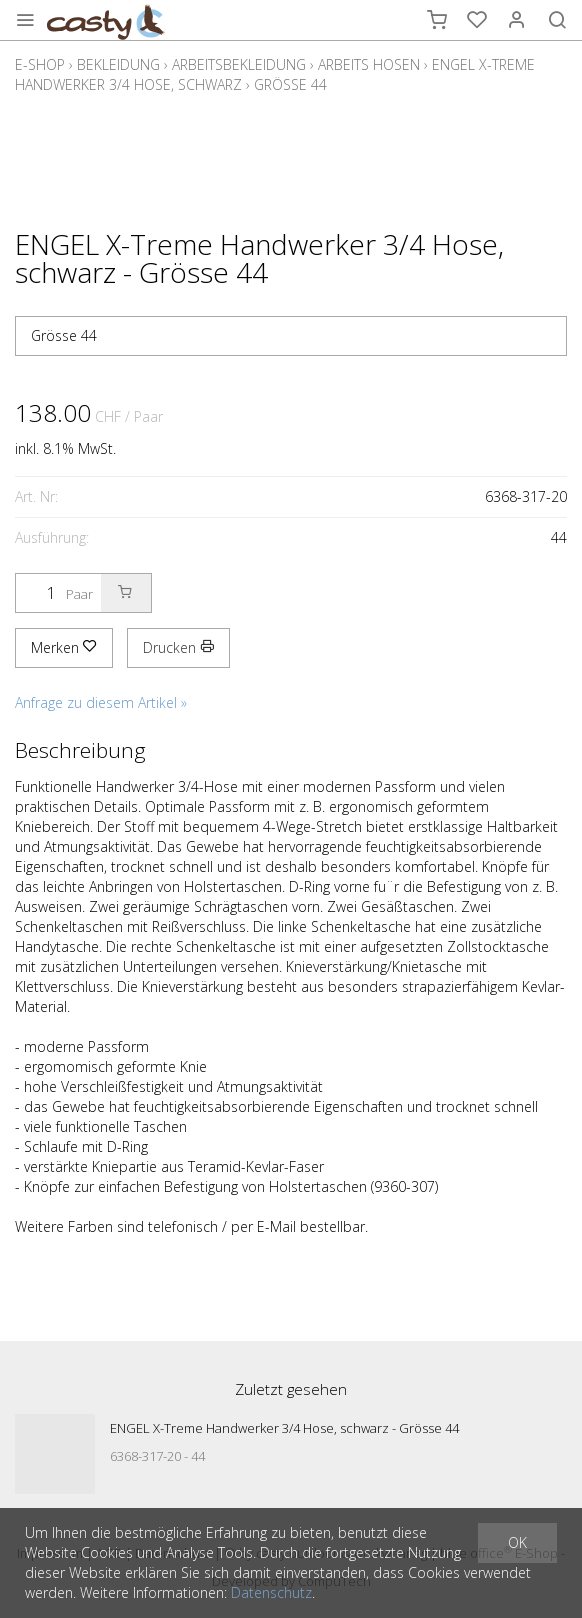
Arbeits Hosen (369, 64)
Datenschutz (271, 1592)
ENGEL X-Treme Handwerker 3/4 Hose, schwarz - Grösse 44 (284, 1428)
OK (517, 1542)
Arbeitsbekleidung (239, 64)
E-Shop (40, 64)
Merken (64, 647)
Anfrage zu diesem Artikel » (101, 702)
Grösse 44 (290, 84)
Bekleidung (118, 64)
